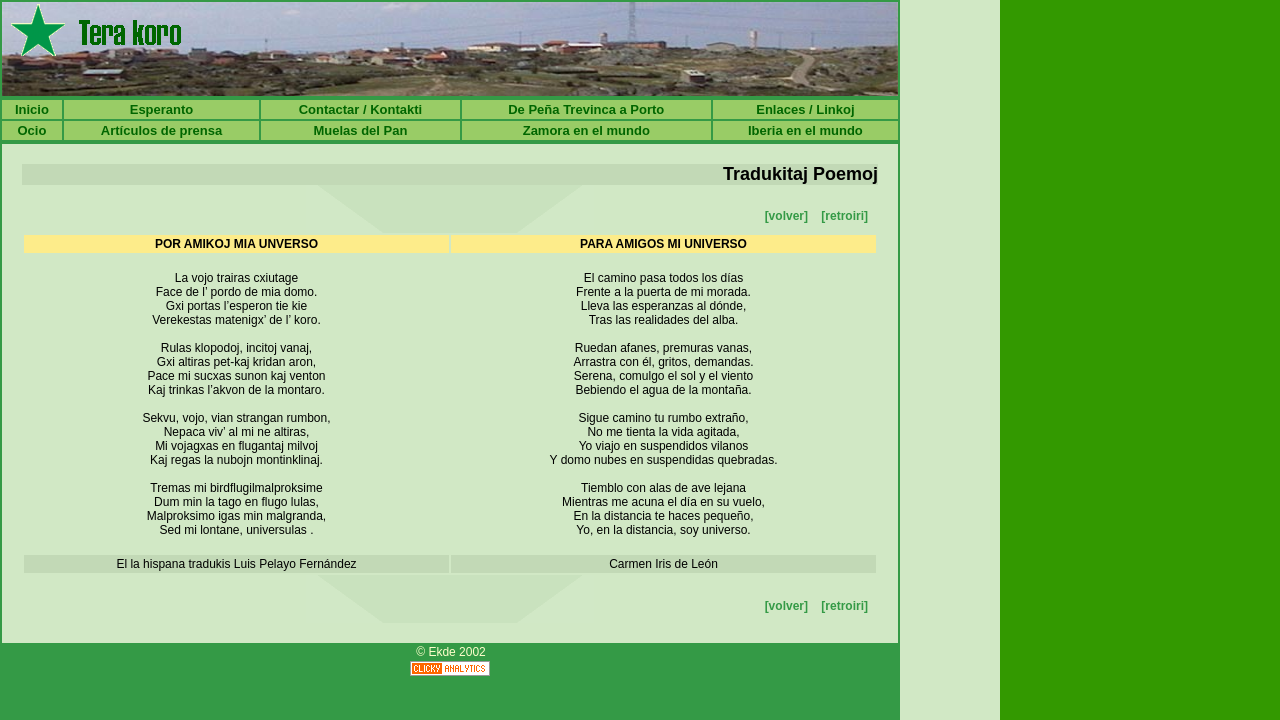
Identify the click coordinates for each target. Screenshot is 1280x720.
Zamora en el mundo (586, 130)
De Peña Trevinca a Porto (586, 109)
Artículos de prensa (161, 130)
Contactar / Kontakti (361, 109)
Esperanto (162, 109)
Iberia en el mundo (805, 130)
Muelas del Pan (360, 130)
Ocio (31, 130)
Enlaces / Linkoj (805, 109)
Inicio (32, 109)
